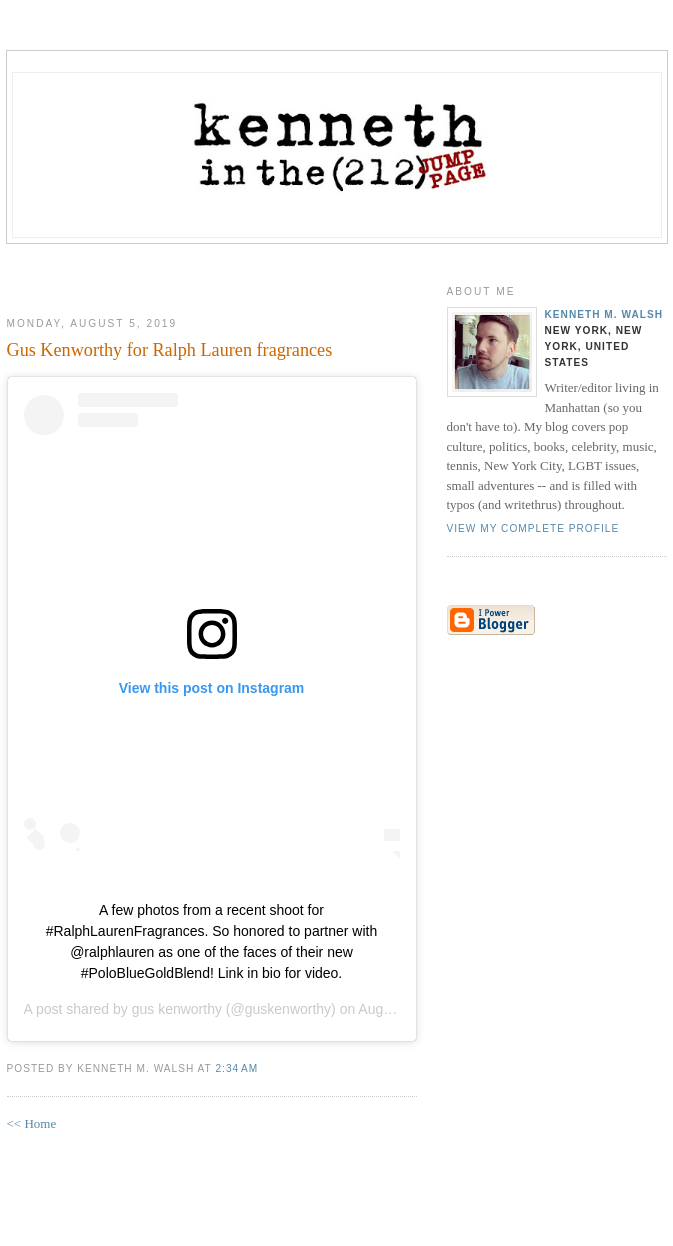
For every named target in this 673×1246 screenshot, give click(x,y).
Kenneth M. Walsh (604, 314)
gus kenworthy (177, 1009)
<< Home (32, 1123)
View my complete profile (533, 528)
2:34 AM (236, 1068)
